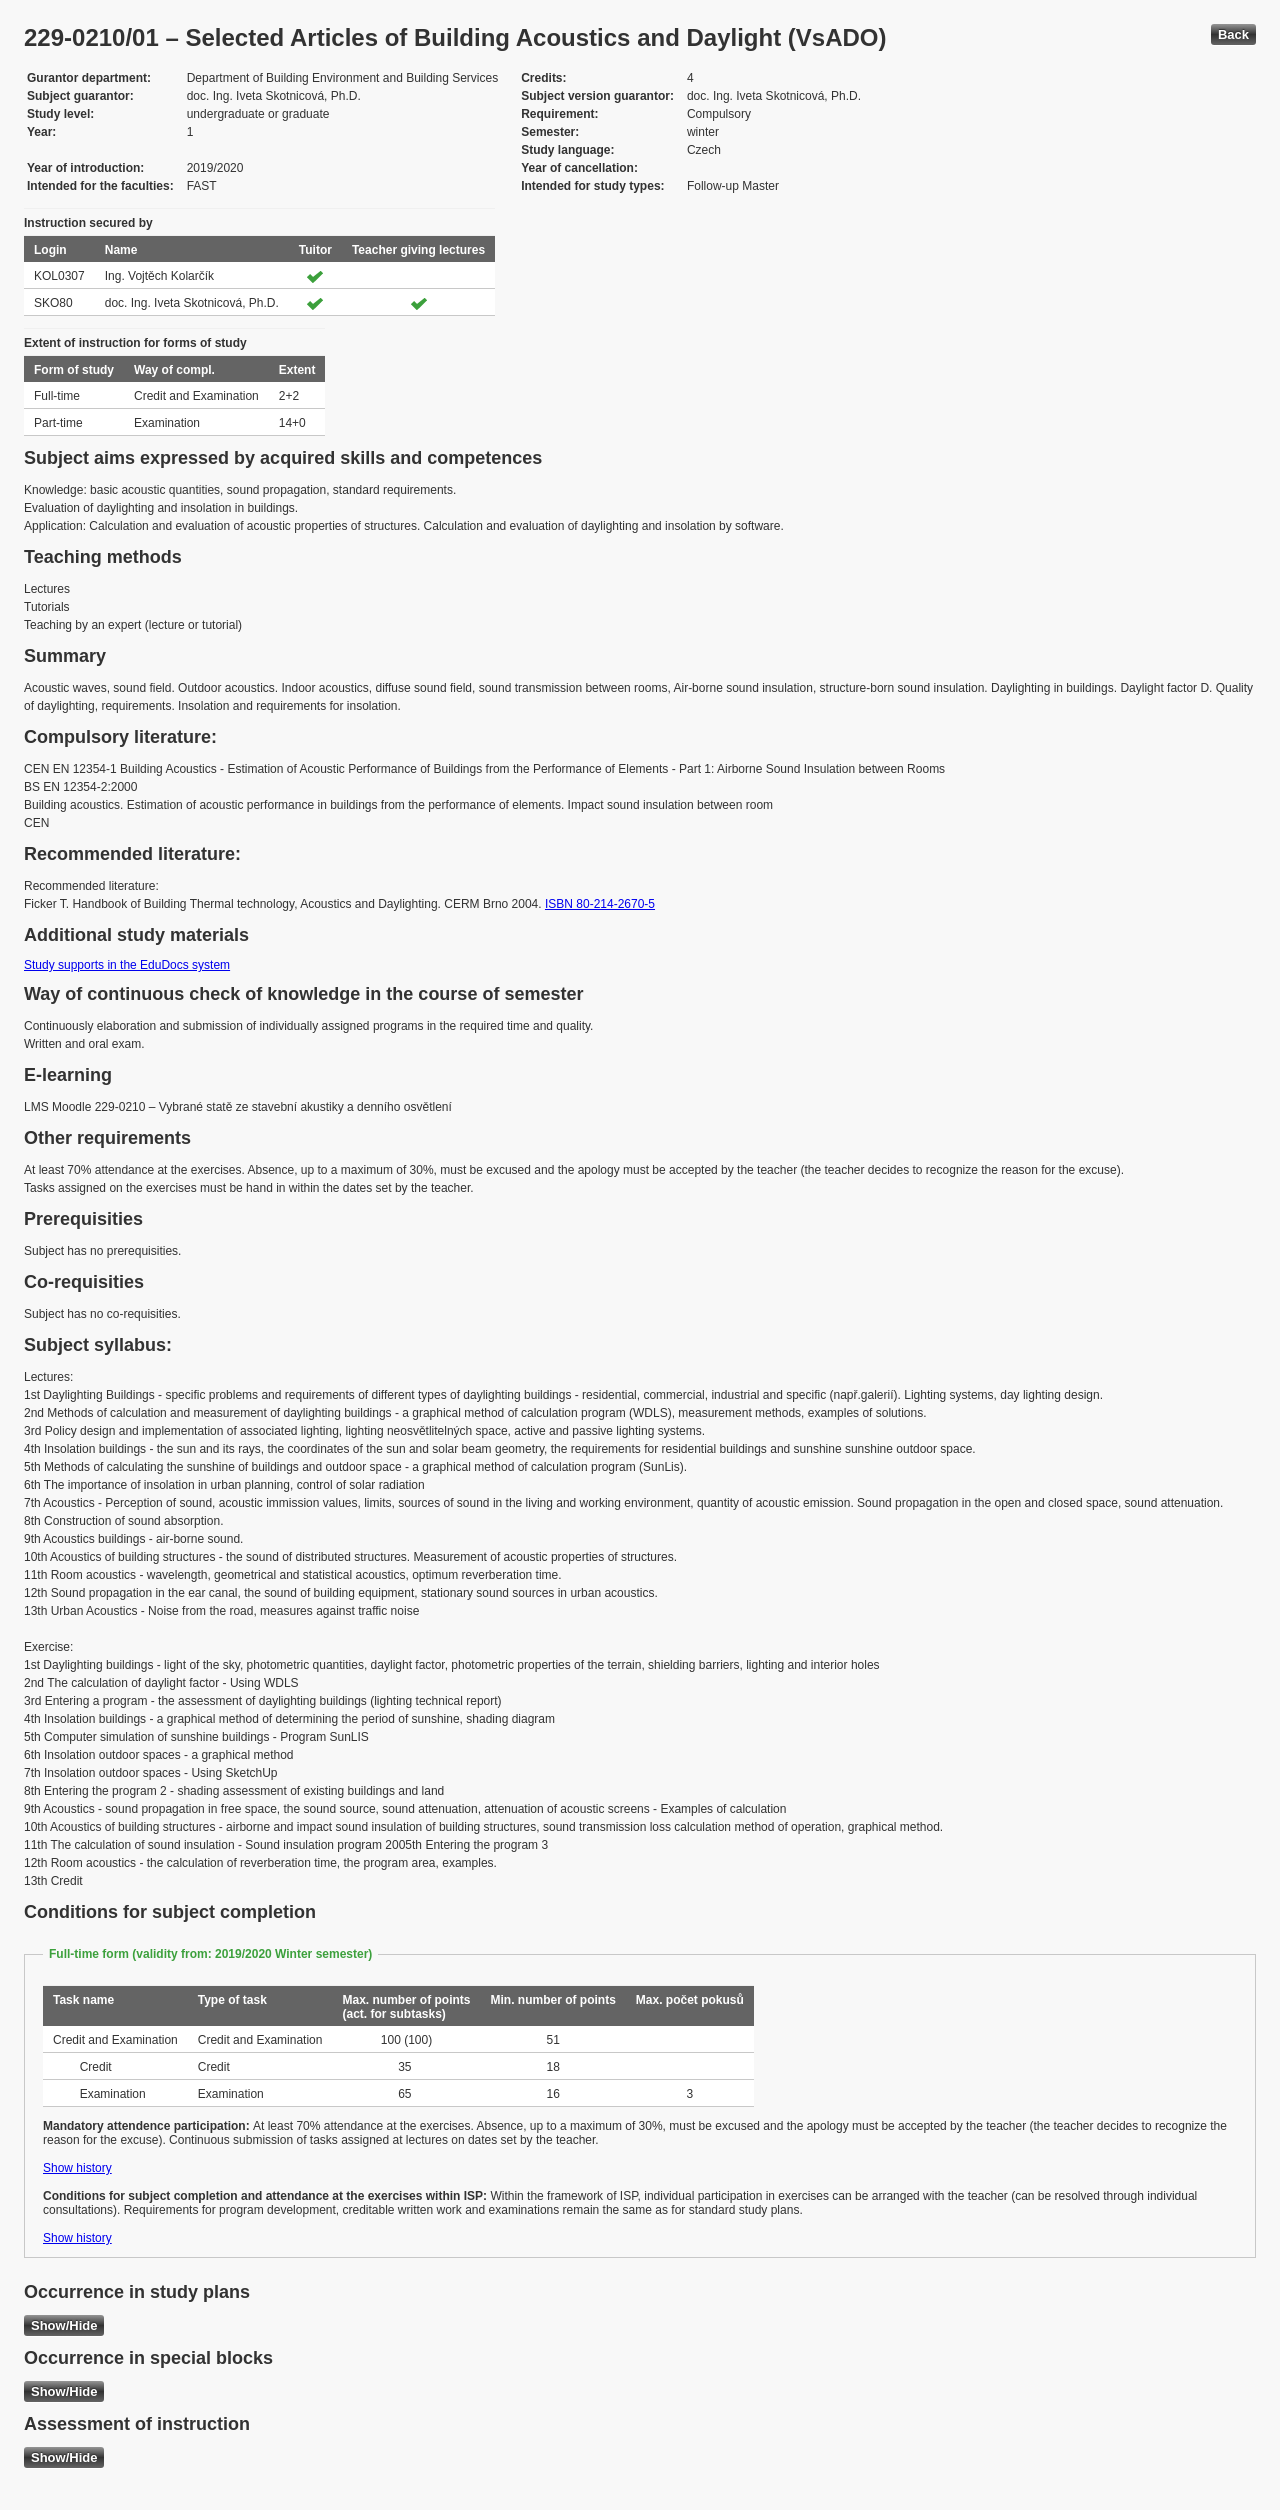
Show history (77, 2168)
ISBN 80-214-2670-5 (600, 904)
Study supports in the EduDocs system (127, 965)
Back (1233, 34)
